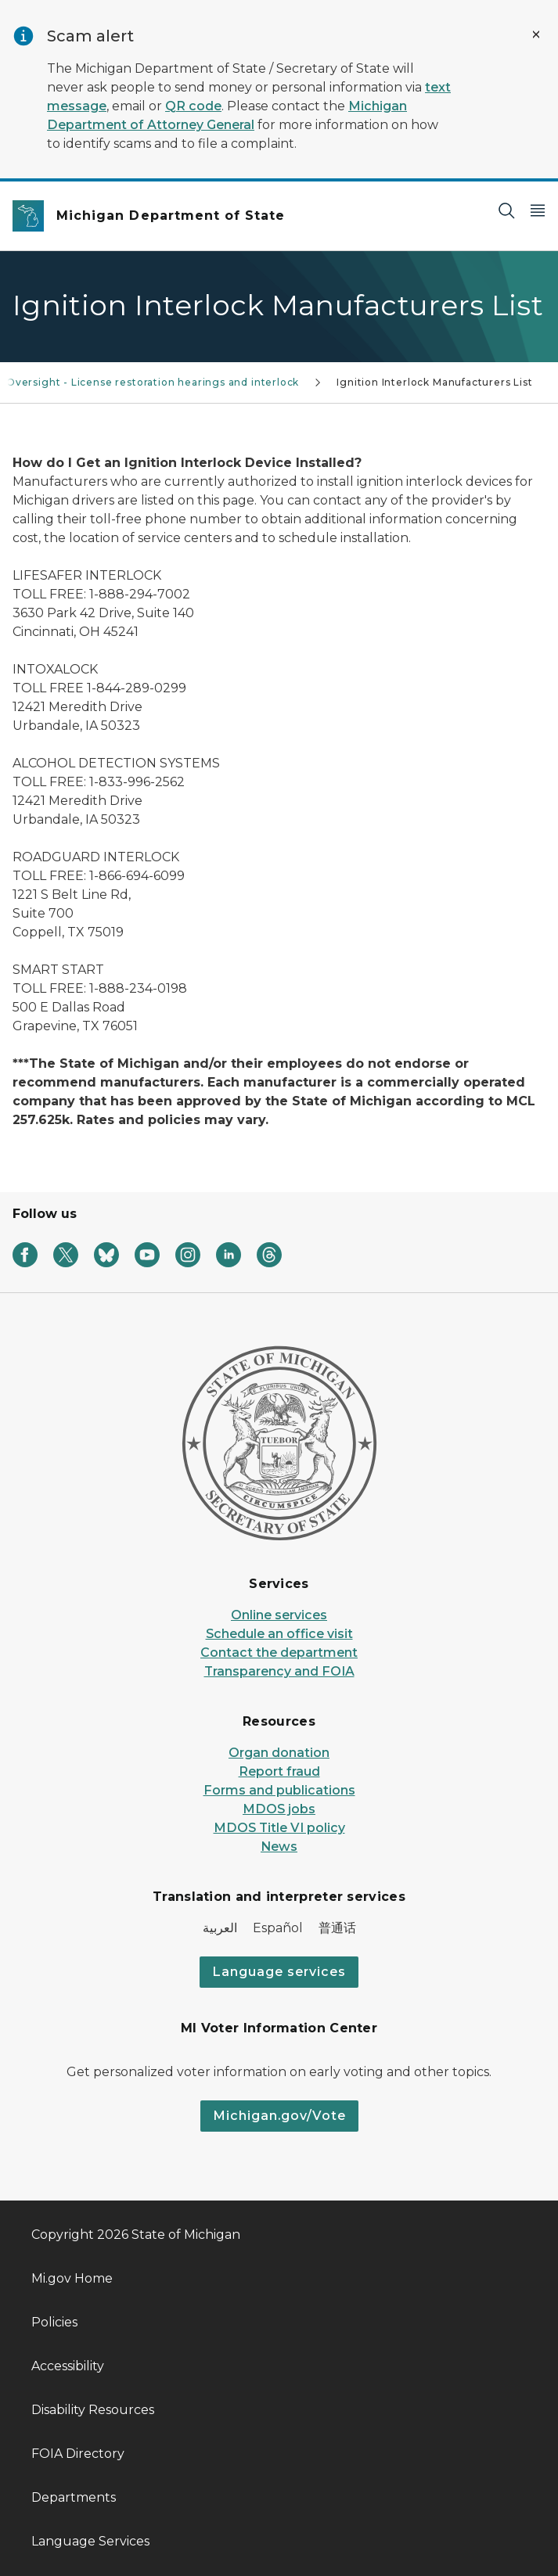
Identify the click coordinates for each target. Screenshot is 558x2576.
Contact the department (279, 1652)
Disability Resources (92, 2409)
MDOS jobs (279, 1809)
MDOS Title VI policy (279, 1827)
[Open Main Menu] (537, 210)
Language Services (90, 2541)
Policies (54, 2322)
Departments (73, 2497)
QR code (193, 106)
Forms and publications (279, 1790)
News (279, 1846)
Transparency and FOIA (279, 1671)
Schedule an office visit (279, 1633)
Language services (279, 1971)
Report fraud (279, 1771)
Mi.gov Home (72, 2278)
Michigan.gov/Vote (279, 2115)
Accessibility (67, 2366)
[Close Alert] (536, 34)
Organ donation (279, 1752)
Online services (279, 1615)
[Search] (506, 210)
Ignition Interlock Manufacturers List (434, 382)
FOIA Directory (77, 2453)
